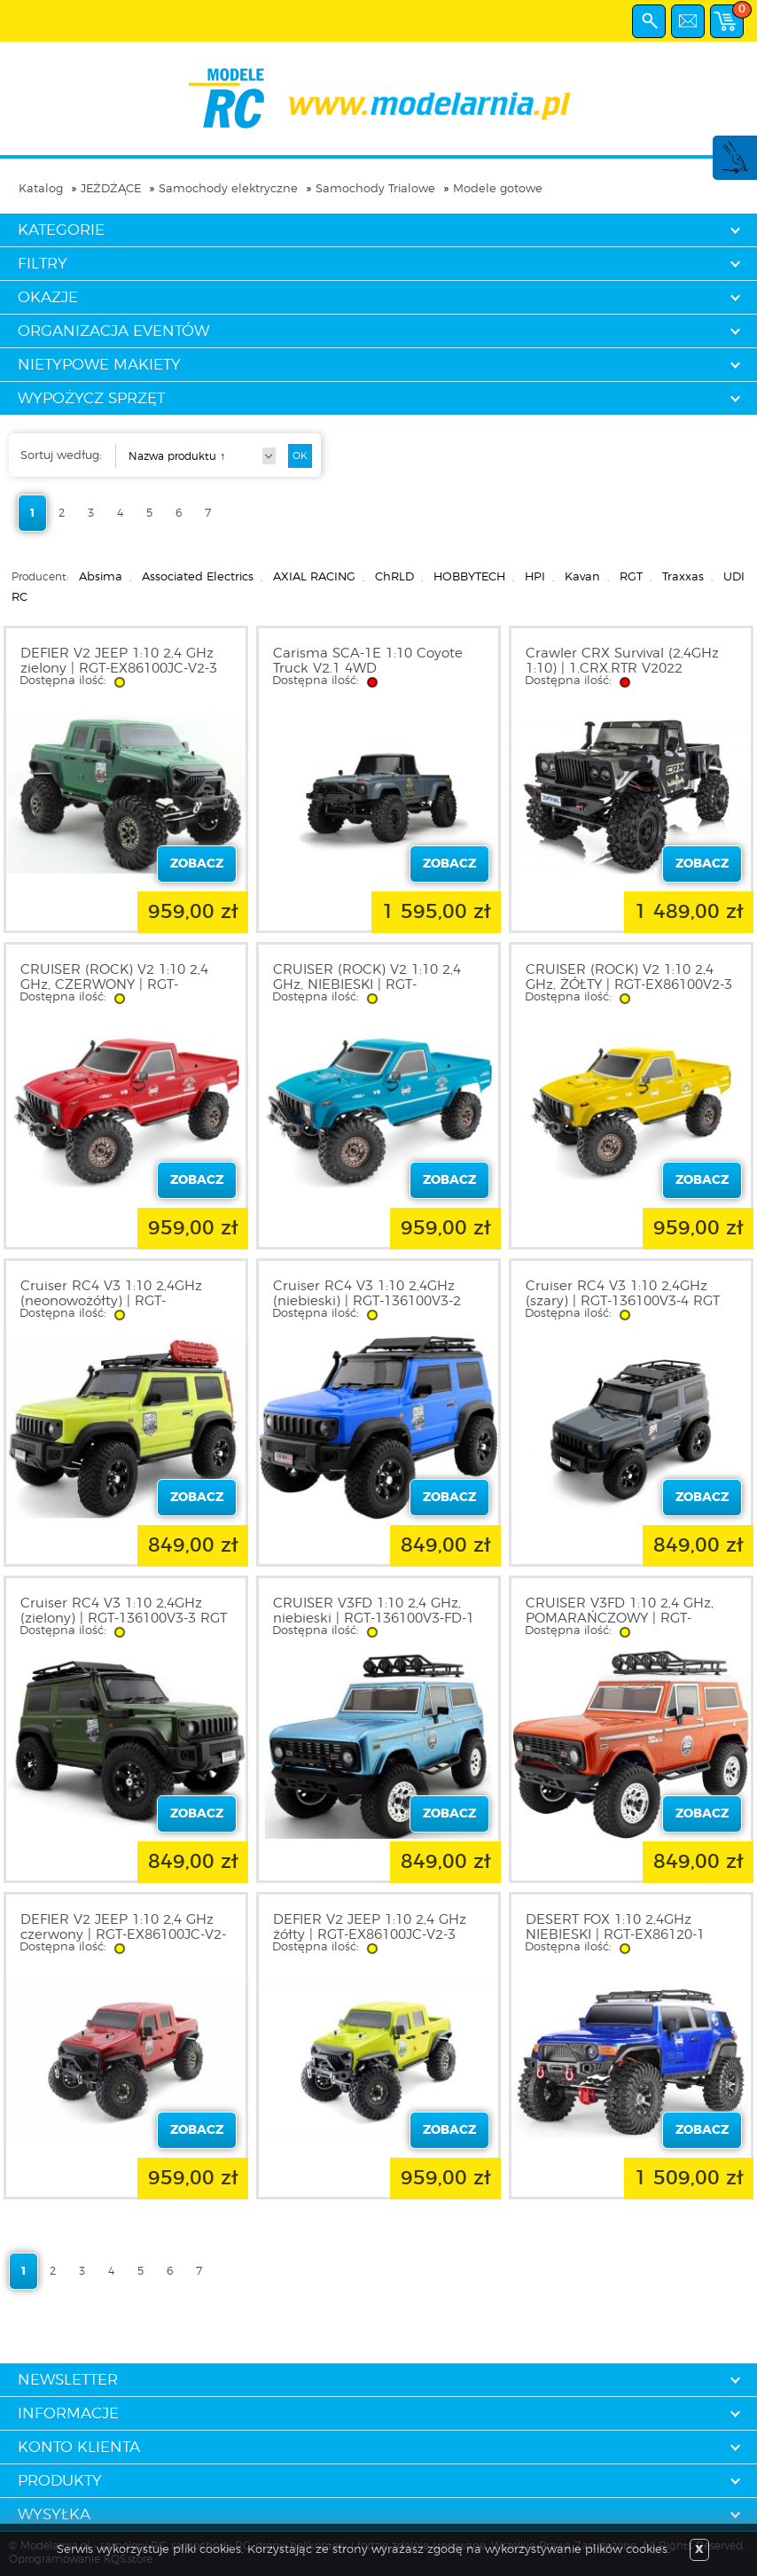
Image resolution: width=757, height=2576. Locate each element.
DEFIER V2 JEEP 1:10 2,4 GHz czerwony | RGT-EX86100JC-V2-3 (123, 1935)
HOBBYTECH (469, 577)
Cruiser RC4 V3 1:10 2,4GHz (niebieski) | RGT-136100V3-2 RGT (367, 1301)
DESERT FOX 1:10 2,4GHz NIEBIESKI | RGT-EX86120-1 (615, 1927)
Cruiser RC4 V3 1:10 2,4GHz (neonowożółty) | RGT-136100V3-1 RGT (111, 1301)
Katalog (41, 189)
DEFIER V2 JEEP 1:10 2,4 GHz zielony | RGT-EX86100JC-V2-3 (118, 661)
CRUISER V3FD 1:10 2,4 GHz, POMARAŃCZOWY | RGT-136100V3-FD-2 (620, 1618)
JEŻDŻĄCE (111, 189)
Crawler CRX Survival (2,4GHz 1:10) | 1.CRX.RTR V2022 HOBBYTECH (622, 668)
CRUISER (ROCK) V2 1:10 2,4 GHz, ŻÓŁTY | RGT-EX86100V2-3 (629, 977)
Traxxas (683, 577)
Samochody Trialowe (375, 189)
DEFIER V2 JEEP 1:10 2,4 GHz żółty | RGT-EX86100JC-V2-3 (369, 1927)
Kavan (582, 577)
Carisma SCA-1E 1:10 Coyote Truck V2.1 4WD (368, 661)
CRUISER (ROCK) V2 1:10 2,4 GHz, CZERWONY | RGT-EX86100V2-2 (114, 985)
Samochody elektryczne (228, 189)
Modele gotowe (497, 189)
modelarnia (379, 98)
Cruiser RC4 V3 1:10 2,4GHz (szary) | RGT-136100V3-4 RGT (623, 1294)
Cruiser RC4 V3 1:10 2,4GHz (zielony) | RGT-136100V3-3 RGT (123, 1611)
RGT (631, 577)
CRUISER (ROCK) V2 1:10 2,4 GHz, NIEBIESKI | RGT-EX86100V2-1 (367, 985)
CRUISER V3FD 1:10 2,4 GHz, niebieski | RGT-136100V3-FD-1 (373, 1611)
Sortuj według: (61, 456)
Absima (100, 577)
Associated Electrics (198, 577)
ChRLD (394, 577)
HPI (535, 577)
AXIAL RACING (314, 577)
